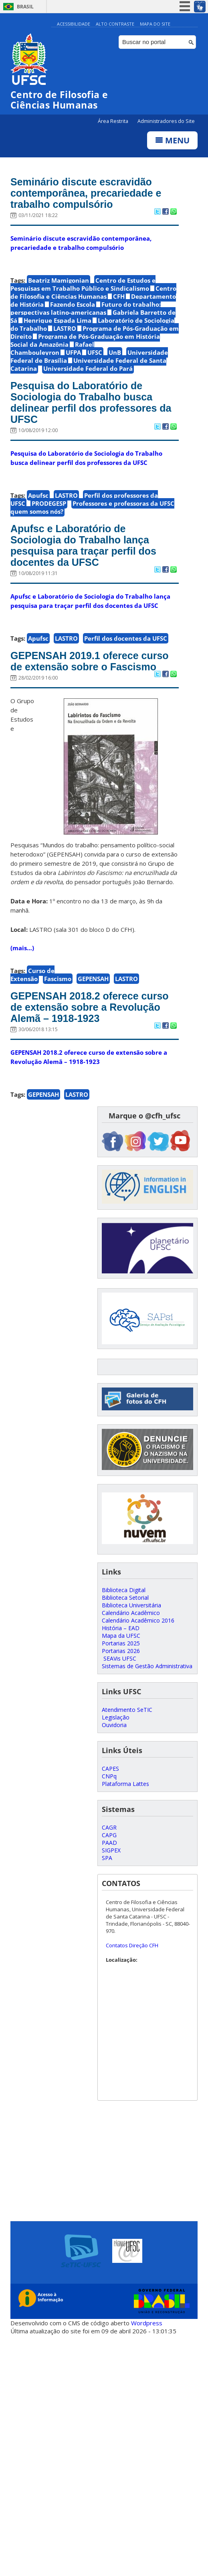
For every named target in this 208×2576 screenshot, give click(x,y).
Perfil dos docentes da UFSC (125, 638)
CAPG (109, 1835)
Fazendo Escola (72, 304)
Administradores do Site (166, 121)
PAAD (109, 1842)
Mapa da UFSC (121, 1635)
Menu (172, 140)
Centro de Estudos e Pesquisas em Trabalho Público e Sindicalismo (82, 284)
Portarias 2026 (121, 1651)
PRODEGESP (49, 503)
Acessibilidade (73, 24)
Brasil (25, 6)
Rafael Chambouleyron (52, 348)
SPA (107, 1858)
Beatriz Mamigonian (58, 280)
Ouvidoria (114, 1725)
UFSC (94, 352)
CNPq (109, 1776)
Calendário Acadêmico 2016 (138, 1620)
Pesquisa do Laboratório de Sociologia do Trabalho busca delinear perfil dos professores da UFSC (91, 402)
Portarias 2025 (121, 1643)
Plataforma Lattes (125, 1784)
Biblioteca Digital (123, 1590)
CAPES (110, 1768)
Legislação (115, 1717)
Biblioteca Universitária (131, 1605)
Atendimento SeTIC (127, 1709)
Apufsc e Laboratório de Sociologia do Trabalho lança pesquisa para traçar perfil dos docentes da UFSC (83, 545)
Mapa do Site (155, 24)
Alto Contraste (115, 24)
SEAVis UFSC (119, 1658)
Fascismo (57, 979)
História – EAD (120, 1628)
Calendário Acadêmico (131, 1613)
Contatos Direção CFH (132, 1945)
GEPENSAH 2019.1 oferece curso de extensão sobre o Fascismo (89, 661)
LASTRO (64, 328)
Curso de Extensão (32, 975)
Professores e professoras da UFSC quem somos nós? (92, 507)
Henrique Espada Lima (57, 320)
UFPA (73, 352)
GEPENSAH (93, 979)
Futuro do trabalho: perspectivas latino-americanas (85, 308)
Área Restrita (113, 121)
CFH (119, 296)
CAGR (109, 1827)
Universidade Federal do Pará (88, 368)
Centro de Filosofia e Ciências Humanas (93, 292)
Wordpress (146, 2323)
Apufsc (38, 495)
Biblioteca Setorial (125, 1597)
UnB (115, 352)
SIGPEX (111, 1850)
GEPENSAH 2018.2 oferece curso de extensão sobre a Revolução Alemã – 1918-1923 (89, 1007)
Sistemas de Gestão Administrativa (147, 1666)
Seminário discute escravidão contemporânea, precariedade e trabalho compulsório (86, 193)
